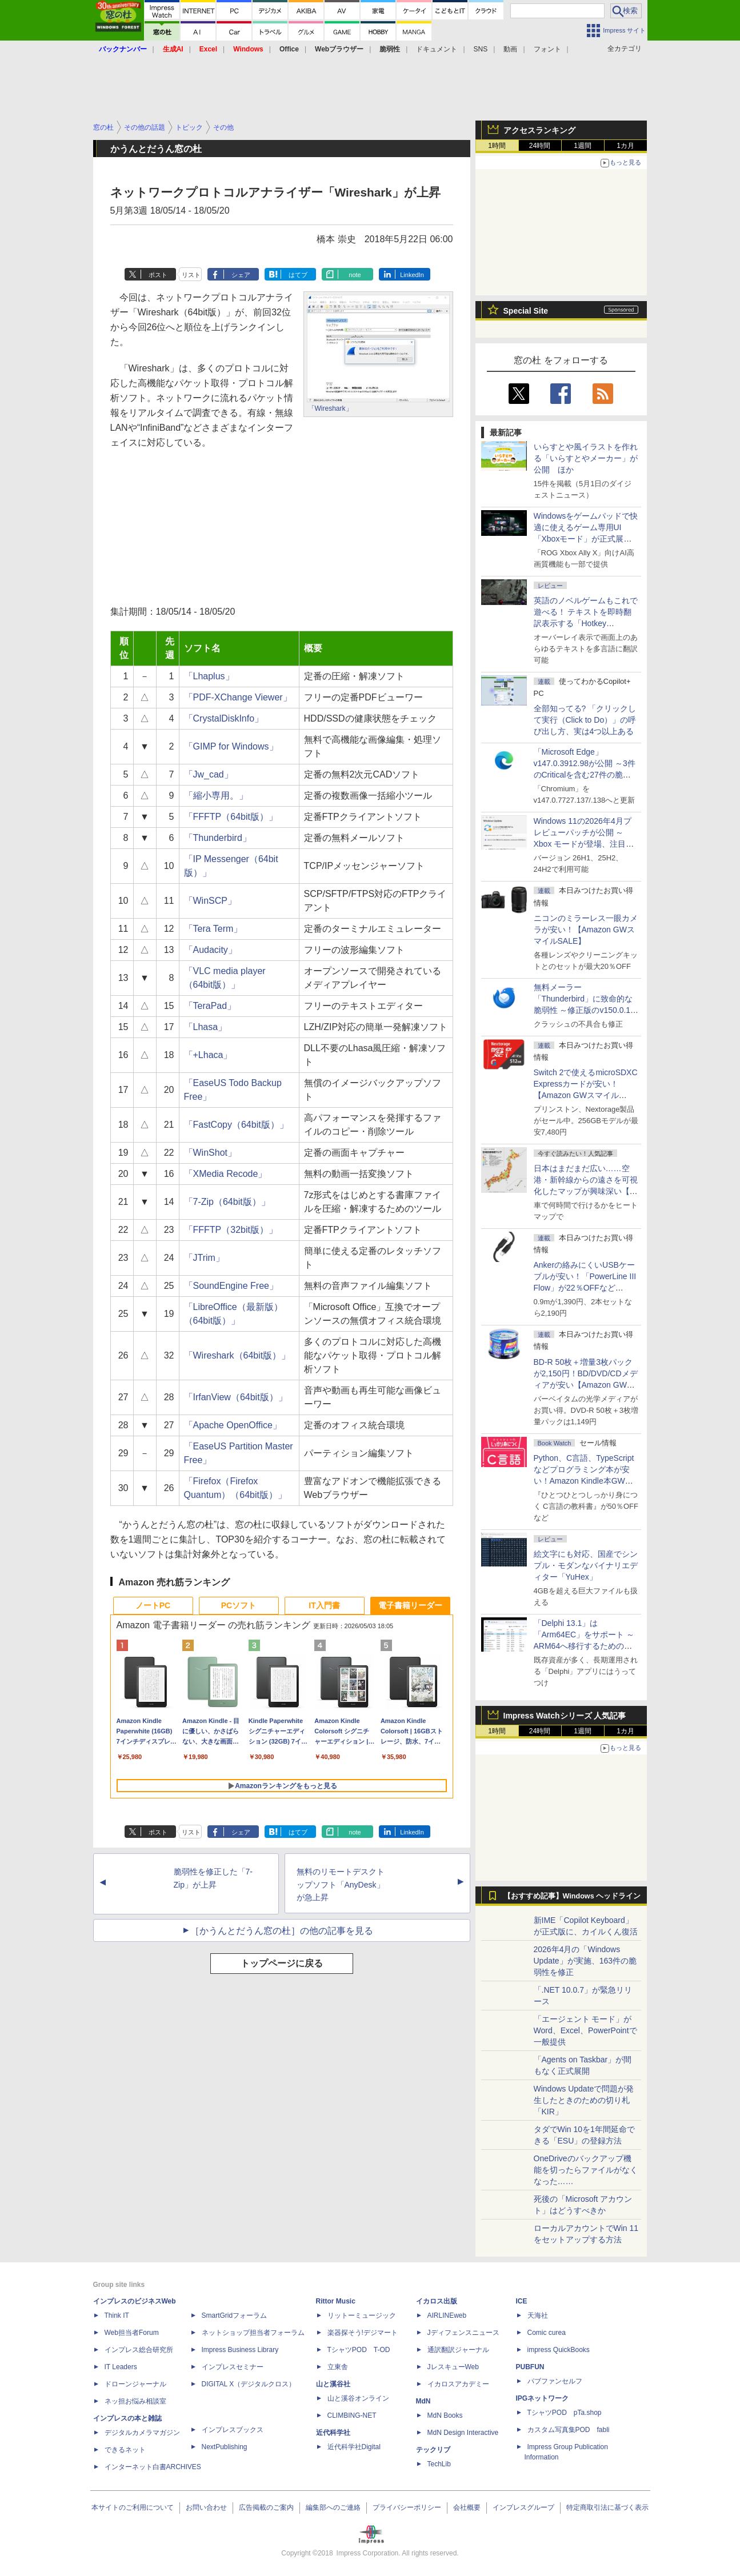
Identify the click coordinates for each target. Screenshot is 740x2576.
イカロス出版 (436, 2301)
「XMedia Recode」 (225, 1174)
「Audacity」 (210, 950)
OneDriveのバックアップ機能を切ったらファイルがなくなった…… (586, 2170)
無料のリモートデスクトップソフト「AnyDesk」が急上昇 (341, 1884)
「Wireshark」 (330, 408)
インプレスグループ (523, 2507)
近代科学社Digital (354, 2447)
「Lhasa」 (205, 1027)
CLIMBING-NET (352, 2415)
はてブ (298, 274)
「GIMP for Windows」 (231, 746)
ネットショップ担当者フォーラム (253, 2333)
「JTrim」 (204, 1258)
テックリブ (433, 2450)
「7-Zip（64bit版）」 (227, 1202)
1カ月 (625, 146)
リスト (191, 274)
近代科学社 (333, 2433)
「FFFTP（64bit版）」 (231, 817)
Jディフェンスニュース (463, 2333)
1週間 (582, 146)
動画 (510, 49)
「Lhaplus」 (209, 676)
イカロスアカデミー (458, 2384)
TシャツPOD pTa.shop (564, 2413)
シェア (240, 274)
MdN (423, 2401)
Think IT (117, 2315)
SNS (481, 49)
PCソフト (238, 1605)
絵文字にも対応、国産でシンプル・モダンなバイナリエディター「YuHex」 (586, 1565)
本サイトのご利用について (132, 2507)
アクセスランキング (539, 130)
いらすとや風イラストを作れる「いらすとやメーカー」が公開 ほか (586, 458)
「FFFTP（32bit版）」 (231, 1230)
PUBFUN (530, 2367)
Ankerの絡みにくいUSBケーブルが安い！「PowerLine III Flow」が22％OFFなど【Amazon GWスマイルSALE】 (585, 1287)
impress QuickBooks (558, 2350)
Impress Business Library (240, 2350)
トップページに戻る (282, 1963)
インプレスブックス (232, 2430)
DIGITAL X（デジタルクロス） (249, 2384)
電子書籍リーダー (410, 1605)
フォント (547, 49)
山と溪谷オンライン (358, 2398)
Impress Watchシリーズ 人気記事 (564, 1715)
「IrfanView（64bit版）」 (235, 1397)
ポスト (158, 274)
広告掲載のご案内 (266, 2507)
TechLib (439, 2464)
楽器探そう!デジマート (362, 2333)
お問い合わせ (206, 2507)
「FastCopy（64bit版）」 (236, 1124)
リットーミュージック (361, 2315)
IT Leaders (121, 2367)
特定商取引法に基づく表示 (607, 2507)
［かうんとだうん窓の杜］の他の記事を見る (281, 1931)
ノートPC (152, 1605)
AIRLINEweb (447, 2315)
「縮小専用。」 (216, 795)
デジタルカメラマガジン (142, 2433)
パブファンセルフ (554, 2381)
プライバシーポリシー (407, 2507)
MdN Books (445, 2415)
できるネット (125, 2450)
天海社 (537, 2315)
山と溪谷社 (333, 2384)
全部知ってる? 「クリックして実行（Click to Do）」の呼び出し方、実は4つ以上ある (585, 720)
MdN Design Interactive (463, 2433)
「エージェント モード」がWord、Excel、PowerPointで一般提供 (585, 2030)
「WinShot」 (210, 1152)
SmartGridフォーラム (234, 2315)
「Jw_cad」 (208, 774)
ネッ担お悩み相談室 (135, 2401)
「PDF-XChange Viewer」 (238, 697)
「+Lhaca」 (208, 1055)
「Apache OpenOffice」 (233, 1425)
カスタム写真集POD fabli (568, 2430)
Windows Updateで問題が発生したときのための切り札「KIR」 (584, 2100)
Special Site (526, 310)
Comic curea (546, 2333)
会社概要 (467, 2507)
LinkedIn (412, 274)
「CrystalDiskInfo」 (224, 718)
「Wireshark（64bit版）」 (237, 1355)
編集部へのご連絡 (333, 2507)
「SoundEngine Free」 (231, 1286)
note (355, 274)
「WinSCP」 (210, 901)
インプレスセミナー (232, 2367)
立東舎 (337, 2367)
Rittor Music (335, 2301)
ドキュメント (436, 49)
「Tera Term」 (213, 929)
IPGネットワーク (542, 2398)
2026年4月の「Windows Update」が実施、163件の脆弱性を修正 (585, 1961)
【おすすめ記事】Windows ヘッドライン (572, 1896)
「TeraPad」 (210, 1006)
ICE (521, 2301)
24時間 (539, 146)
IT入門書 (324, 1605)
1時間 (497, 146)
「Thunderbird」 (217, 838)
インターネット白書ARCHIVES (153, 2467)
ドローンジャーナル (135, 2384)
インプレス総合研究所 (139, 2350)
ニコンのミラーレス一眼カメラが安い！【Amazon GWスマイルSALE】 (586, 930)
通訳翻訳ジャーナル (458, 2350)
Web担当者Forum (132, 2333)
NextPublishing (224, 2447)
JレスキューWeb (453, 2367)
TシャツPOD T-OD (358, 2350)
